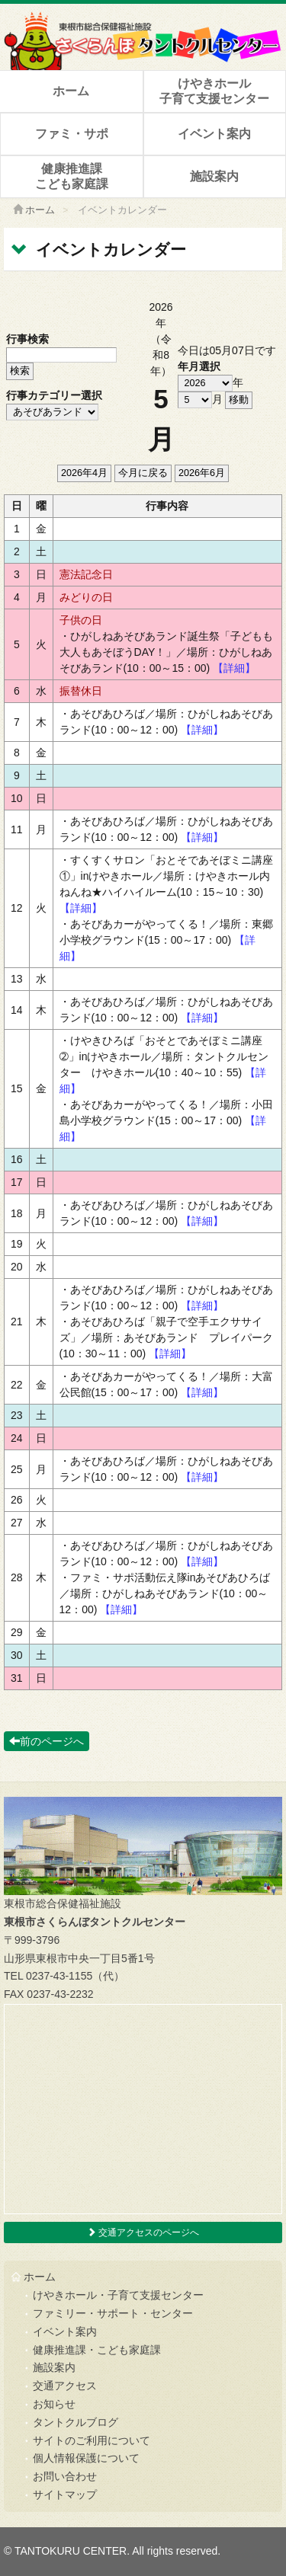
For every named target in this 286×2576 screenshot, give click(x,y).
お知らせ (54, 2404)
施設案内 (214, 176)
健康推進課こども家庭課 (71, 176)
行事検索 (27, 339)
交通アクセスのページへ (143, 2232)
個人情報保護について (86, 2458)
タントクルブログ (75, 2422)
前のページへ (46, 1741)
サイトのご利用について (91, 2440)
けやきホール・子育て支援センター (118, 2295)
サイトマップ (65, 2494)
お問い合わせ (65, 2476)
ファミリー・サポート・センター (113, 2313)
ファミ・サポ (71, 133)
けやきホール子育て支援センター (214, 90)
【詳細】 (234, 668)
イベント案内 (214, 133)
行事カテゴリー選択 (54, 395)
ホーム (71, 91)
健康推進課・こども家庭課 (97, 2350)
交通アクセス (65, 2385)
